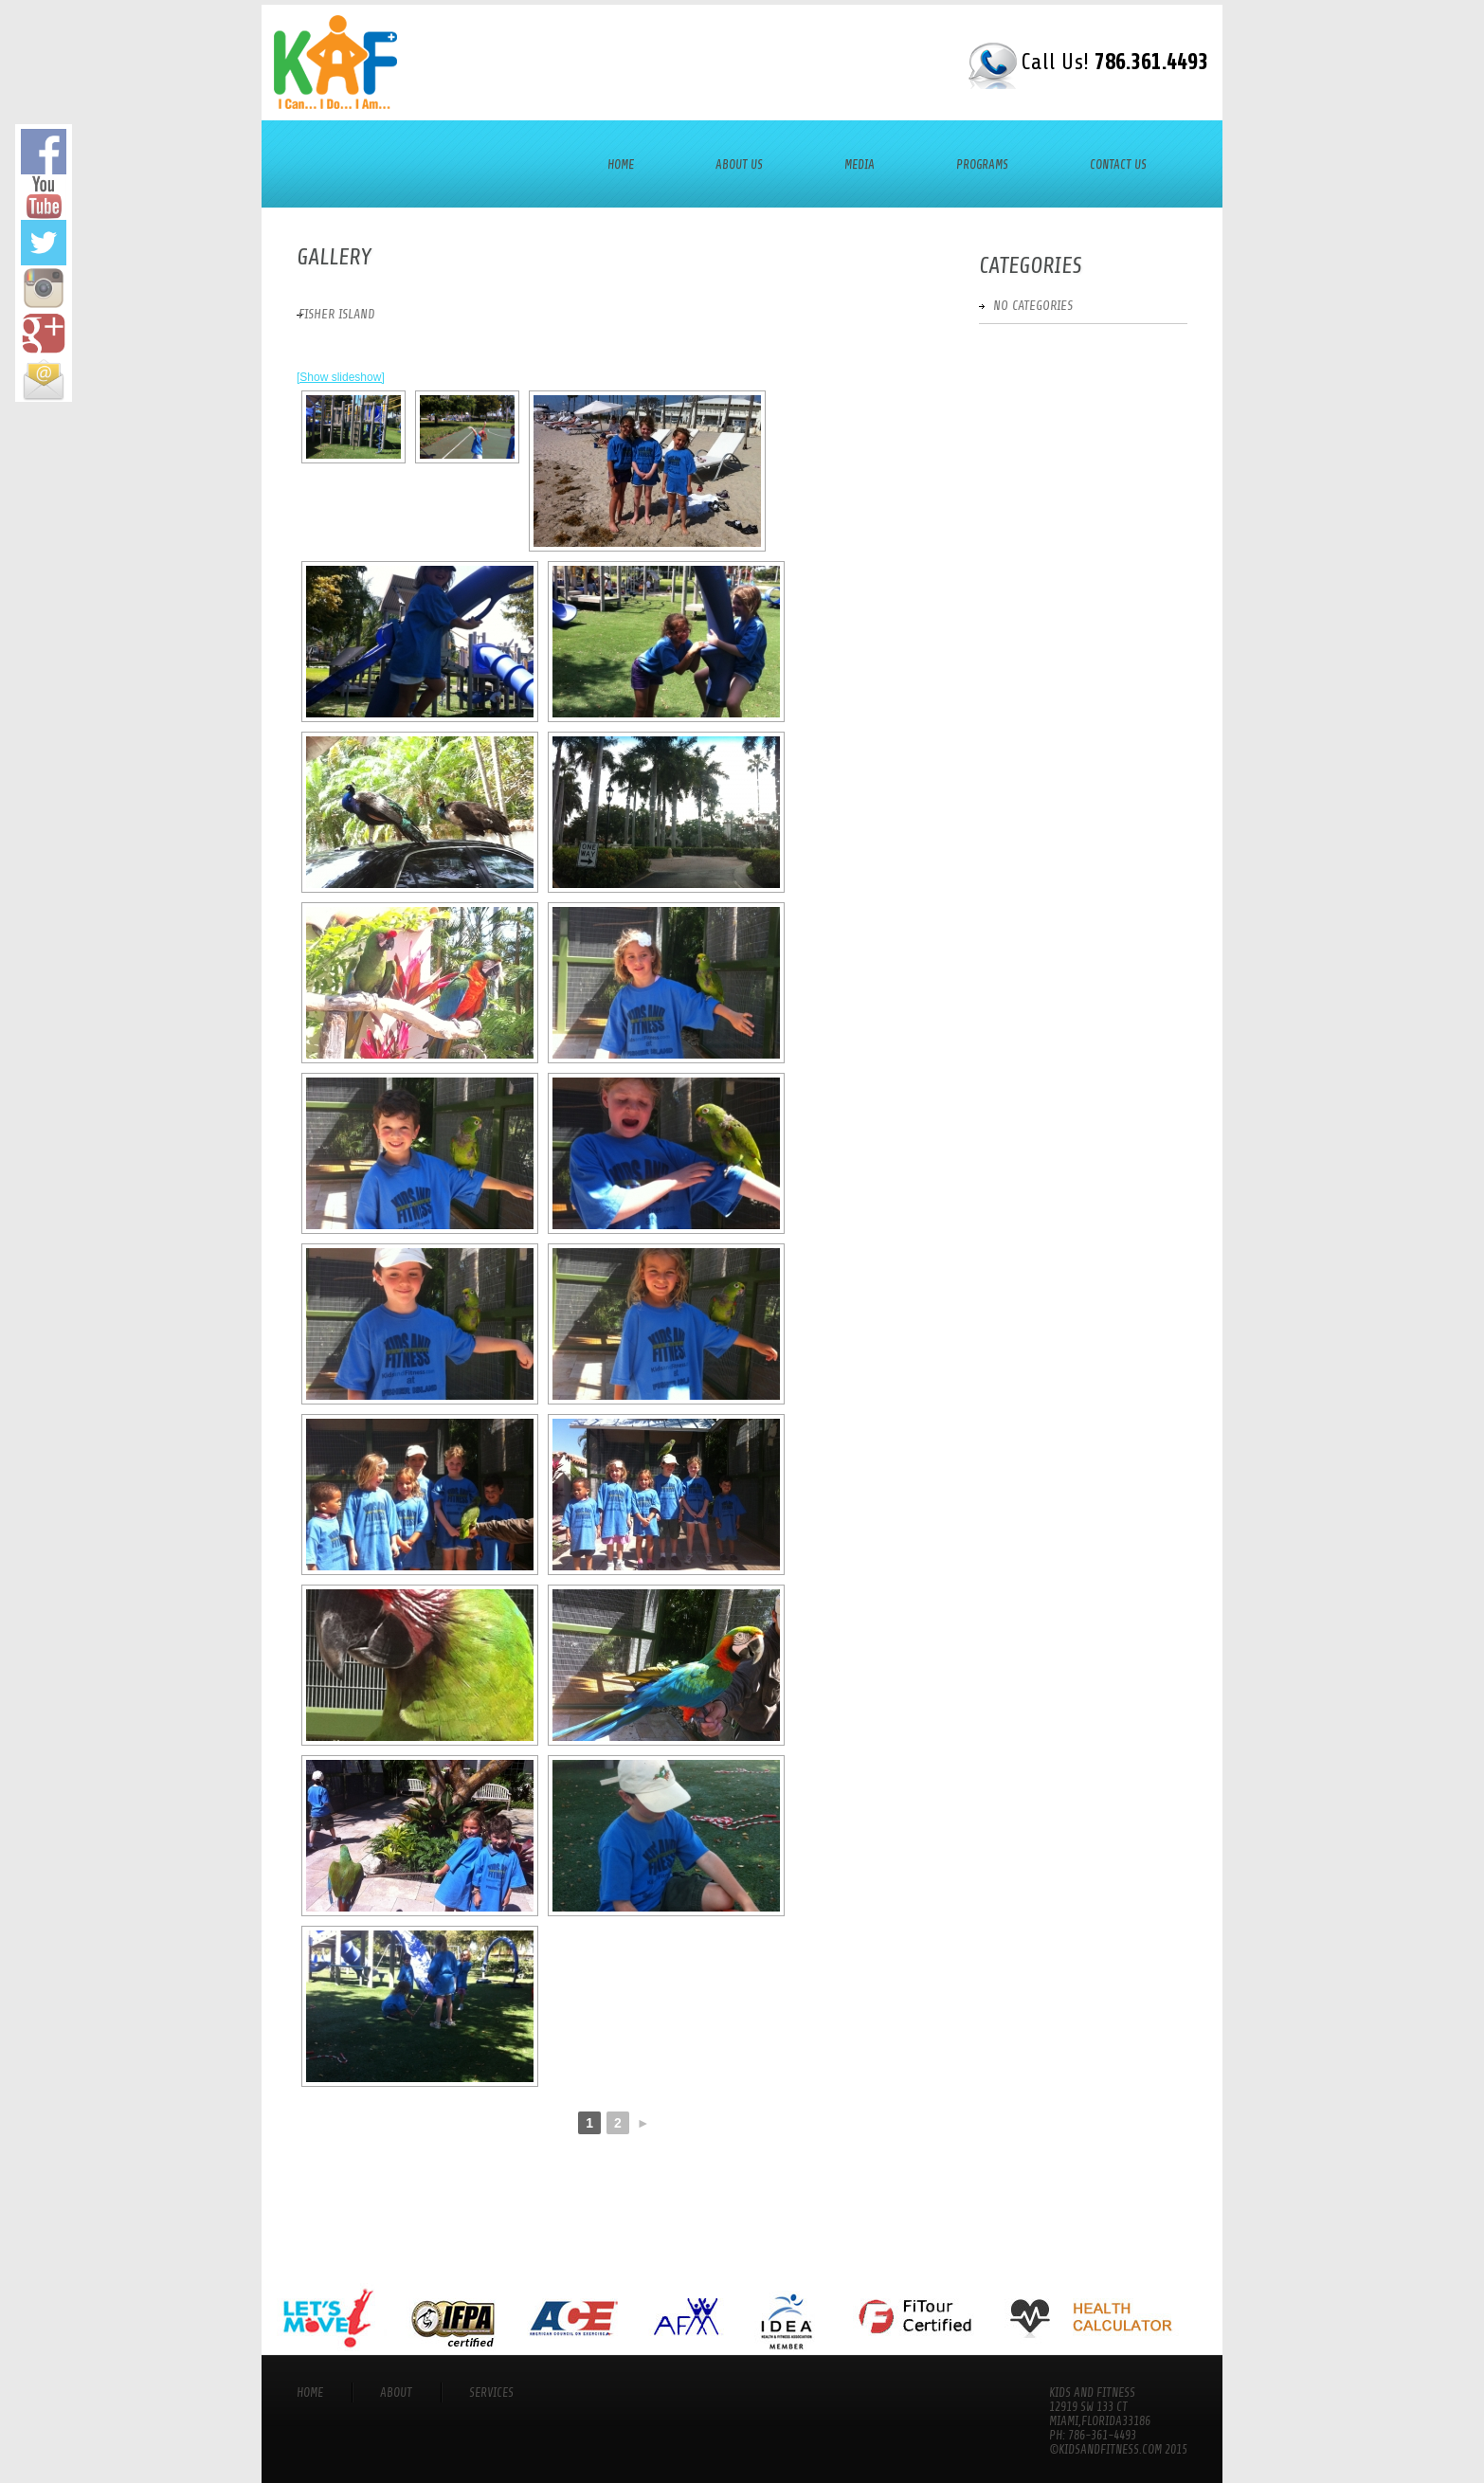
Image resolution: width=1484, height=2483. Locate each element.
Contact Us (1118, 164)
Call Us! (1114, 62)
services (491, 2392)
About (396, 2392)
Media (859, 164)
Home (620, 164)
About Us (739, 164)
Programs (982, 164)
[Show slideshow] (341, 377)
